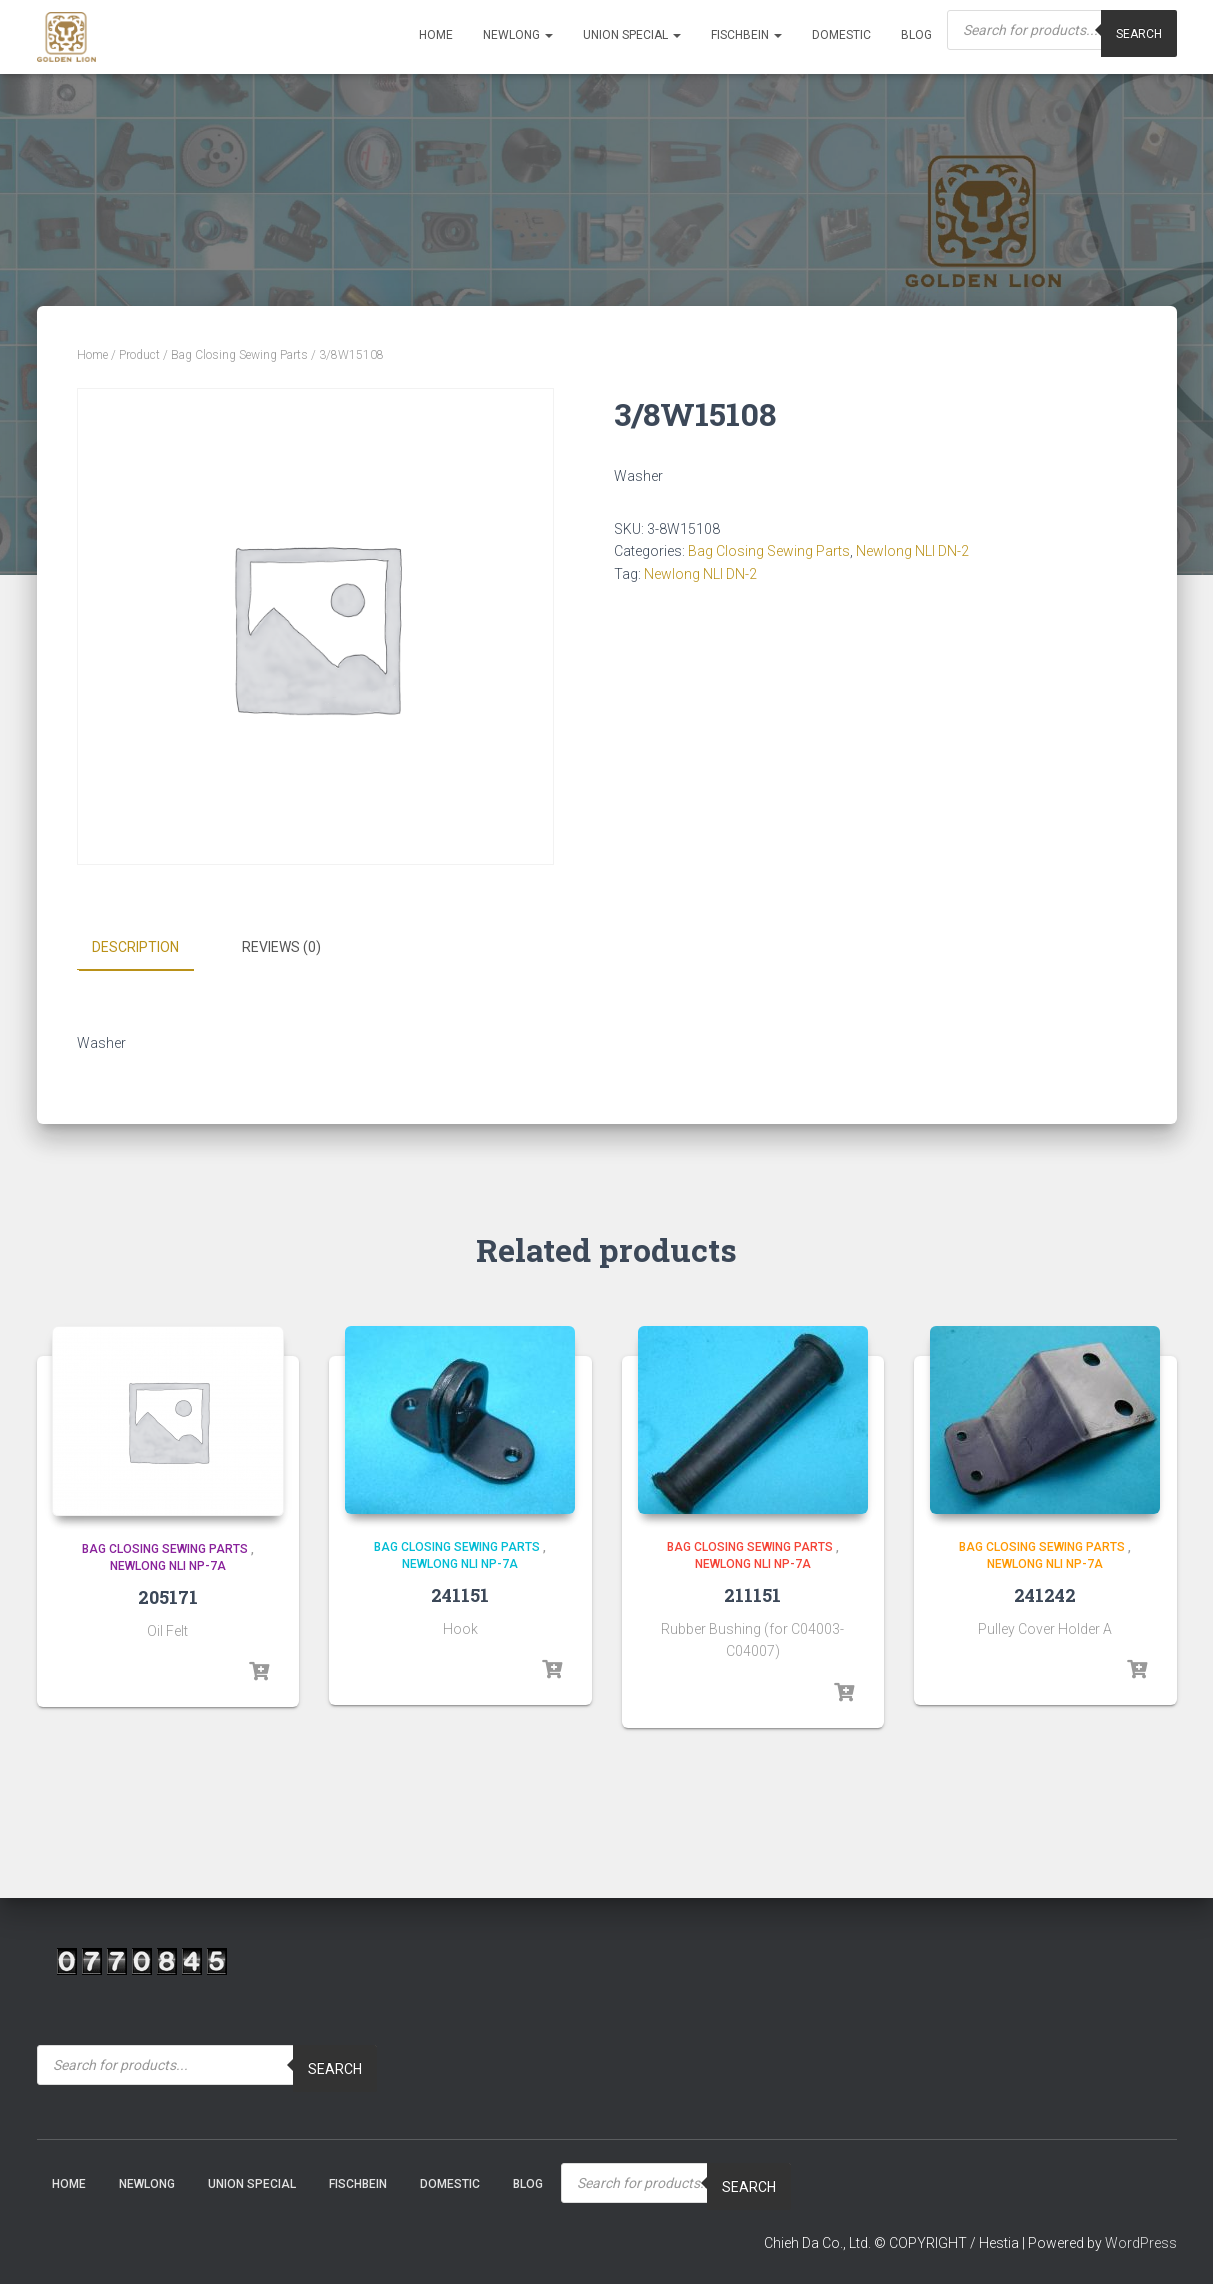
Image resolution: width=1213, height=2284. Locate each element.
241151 (460, 1594)
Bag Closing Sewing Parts (239, 355)
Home (436, 35)
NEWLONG (518, 35)
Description (135, 947)
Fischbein (746, 35)
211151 (752, 1594)
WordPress (1141, 2243)
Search (335, 2068)
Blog (916, 35)
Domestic (841, 35)
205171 (168, 1596)
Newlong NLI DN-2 (912, 551)
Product (139, 355)
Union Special (632, 35)
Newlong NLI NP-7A (168, 1566)
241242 (1045, 1594)
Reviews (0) (281, 947)
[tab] (150, 948)
